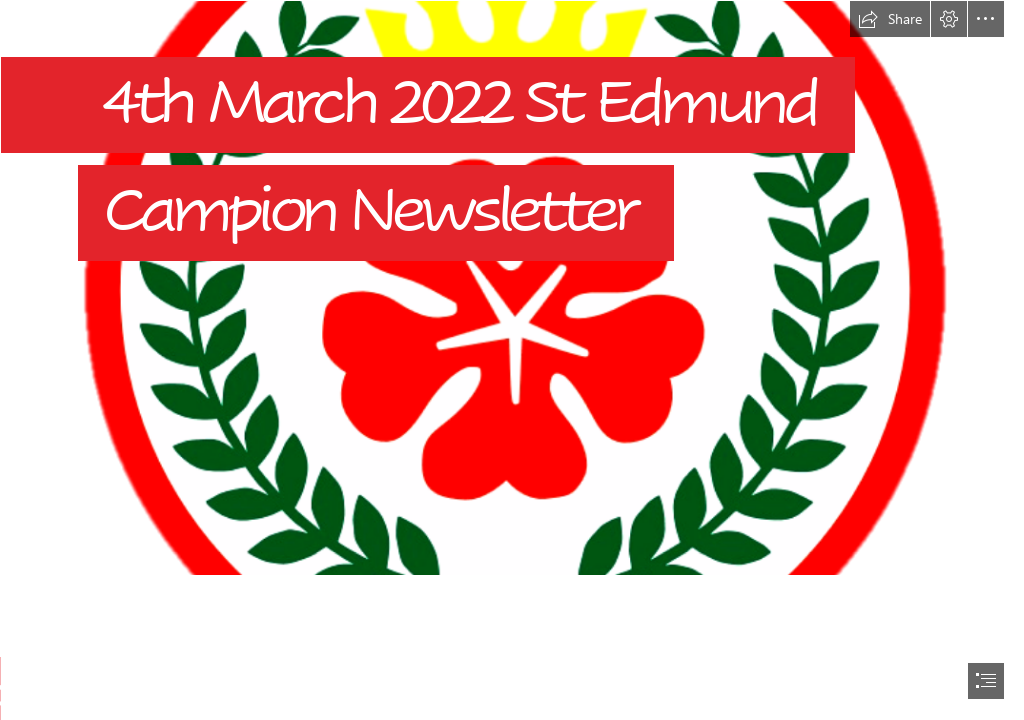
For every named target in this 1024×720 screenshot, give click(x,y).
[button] (890, 19)
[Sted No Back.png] (512, 288)
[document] (512, 360)
